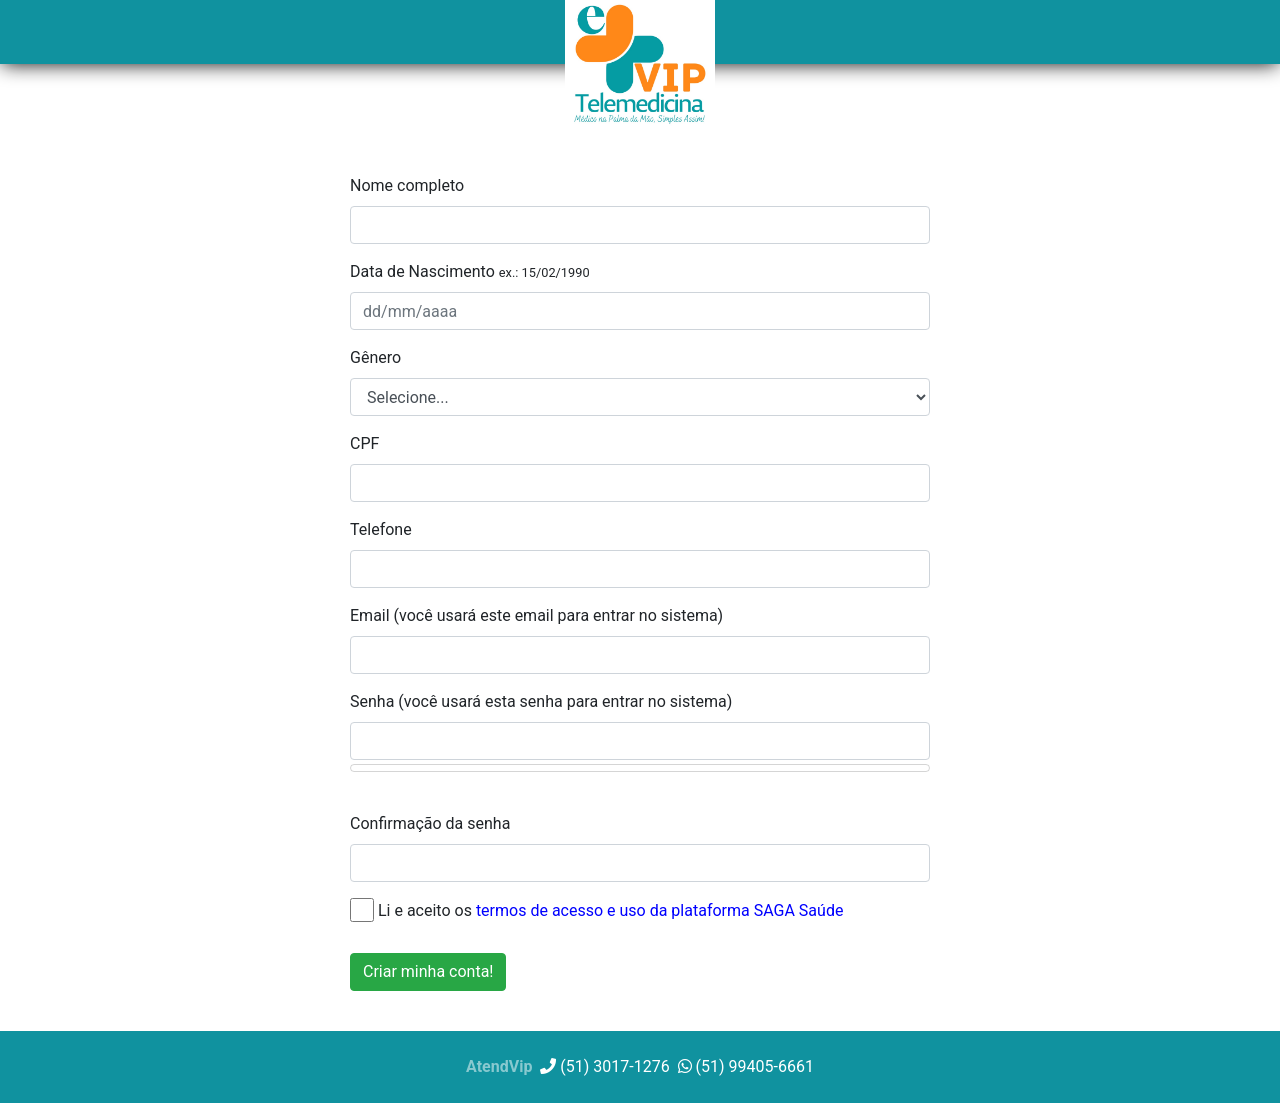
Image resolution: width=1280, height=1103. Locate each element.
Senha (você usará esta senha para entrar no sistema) (541, 701)
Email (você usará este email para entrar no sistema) (536, 615)
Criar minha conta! (428, 971)
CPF (364, 443)
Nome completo (407, 185)
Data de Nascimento (470, 271)
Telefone (381, 529)
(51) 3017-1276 (604, 1066)
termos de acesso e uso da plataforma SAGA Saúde (660, 909)
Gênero (375, 357)
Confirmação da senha (430, 823)
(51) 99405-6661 (746, 1066)
